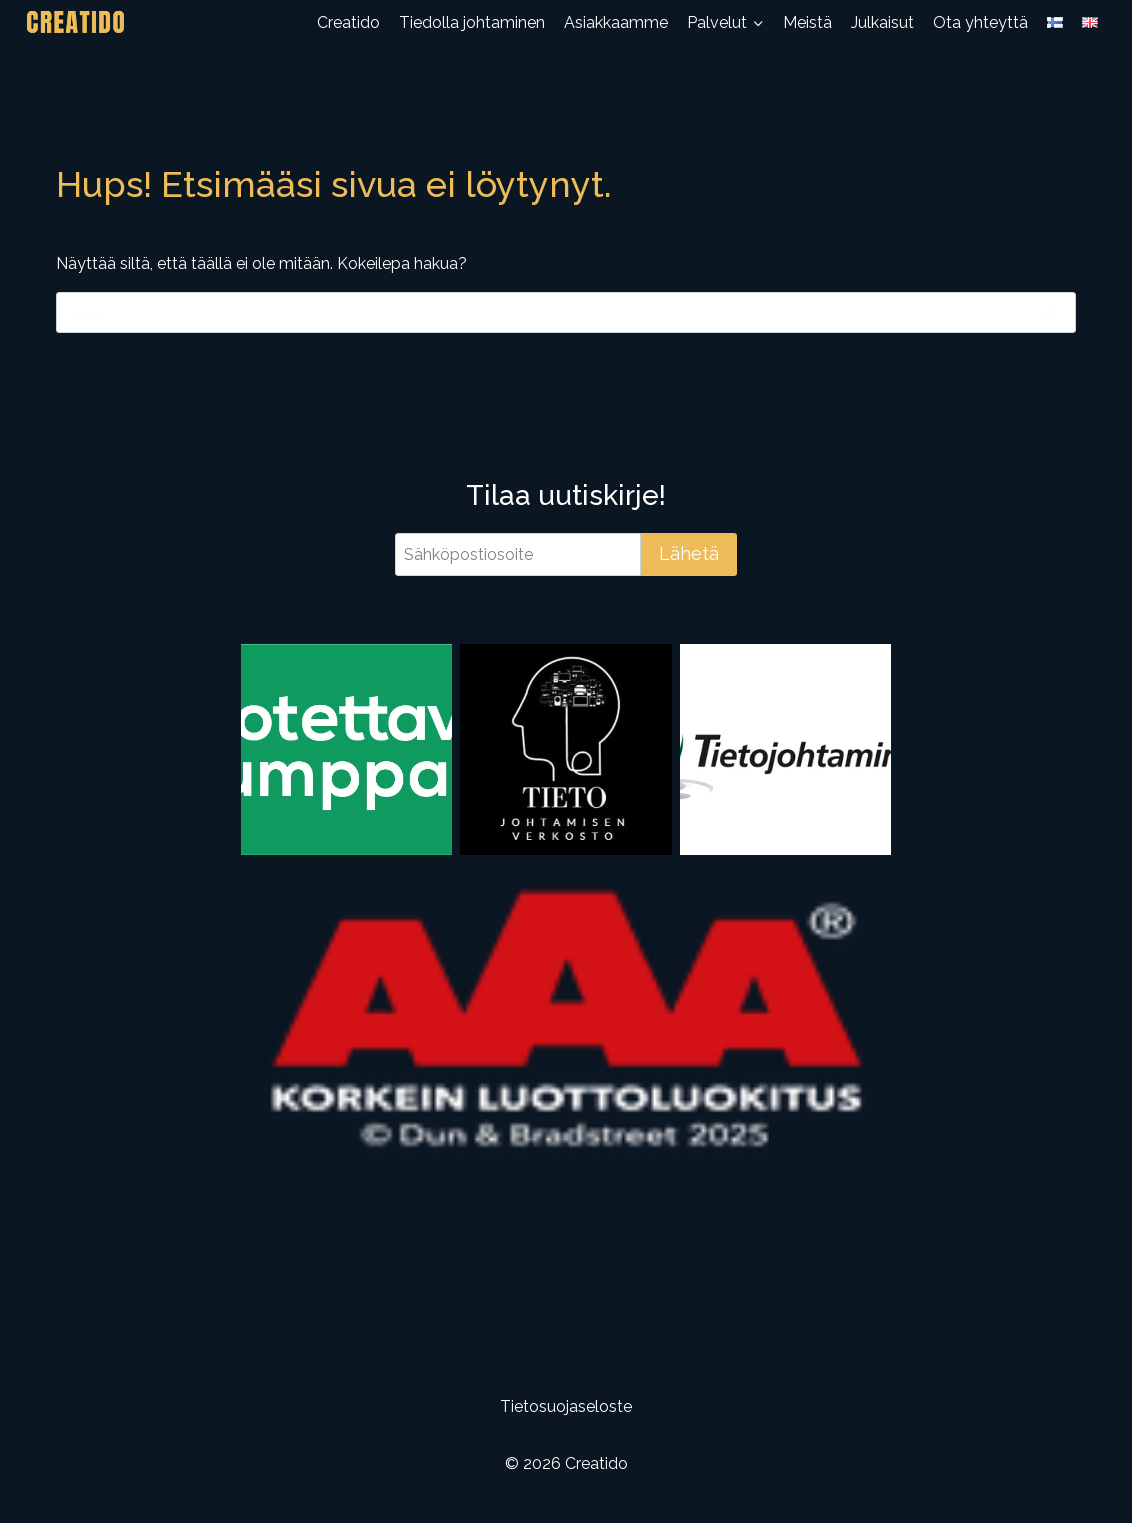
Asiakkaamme (616, 22)
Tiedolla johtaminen (472, 22)
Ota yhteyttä (980, 22)
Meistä (807, 22)
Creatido (348, 22)
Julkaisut (882, 22)
